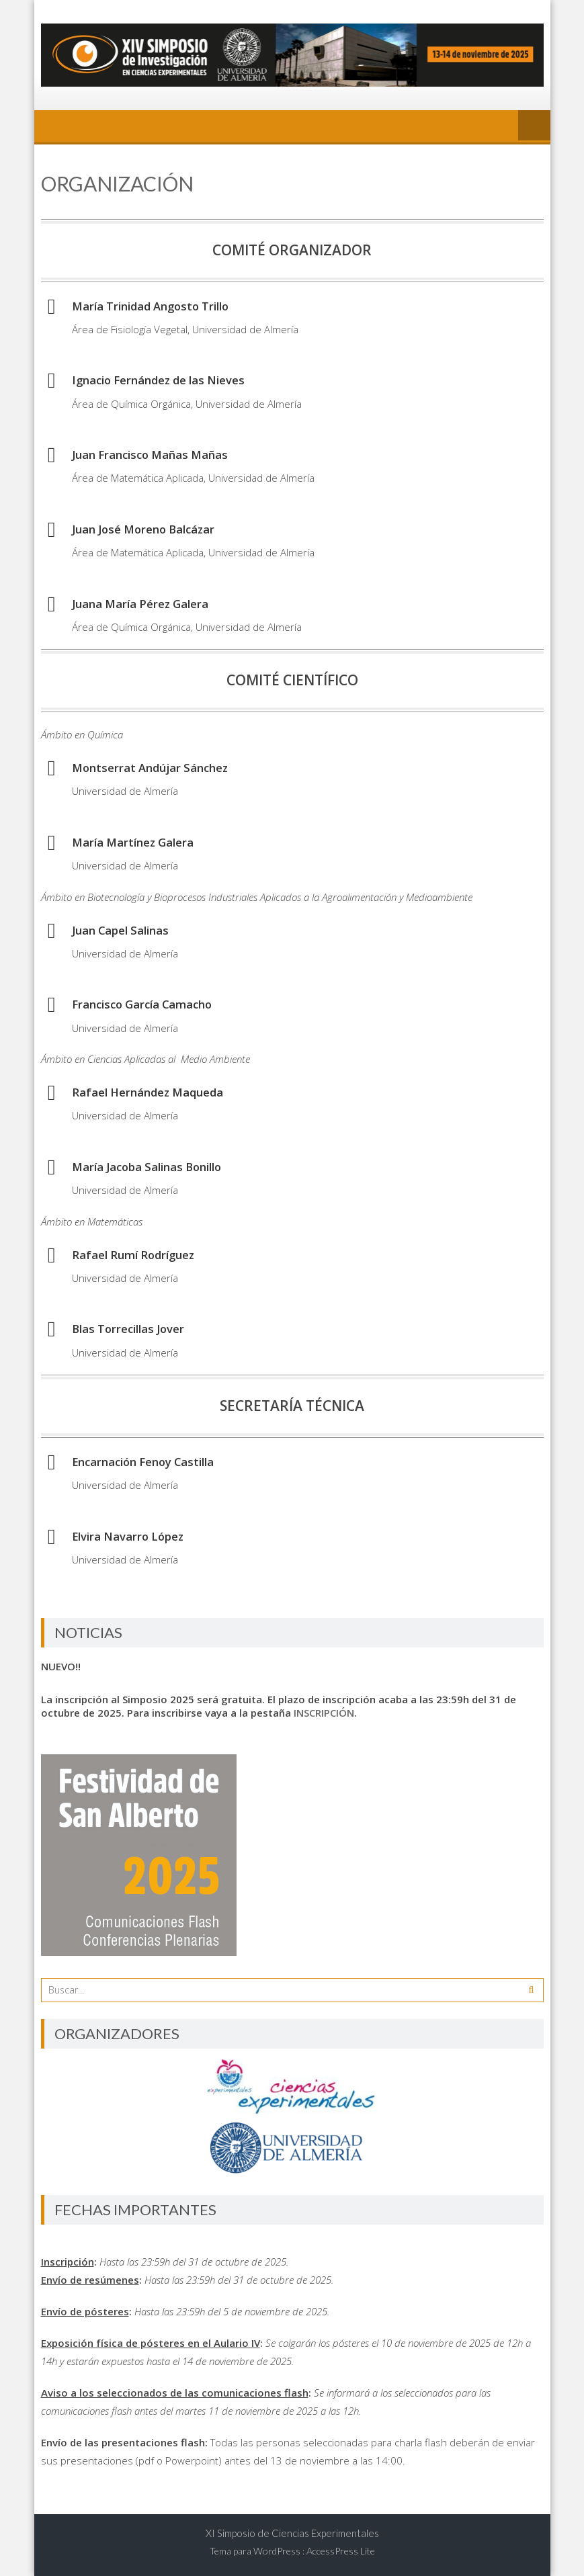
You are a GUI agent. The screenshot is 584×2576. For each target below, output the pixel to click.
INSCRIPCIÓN (324, 1712)
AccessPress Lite (340, 2551)
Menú (534, 126)
